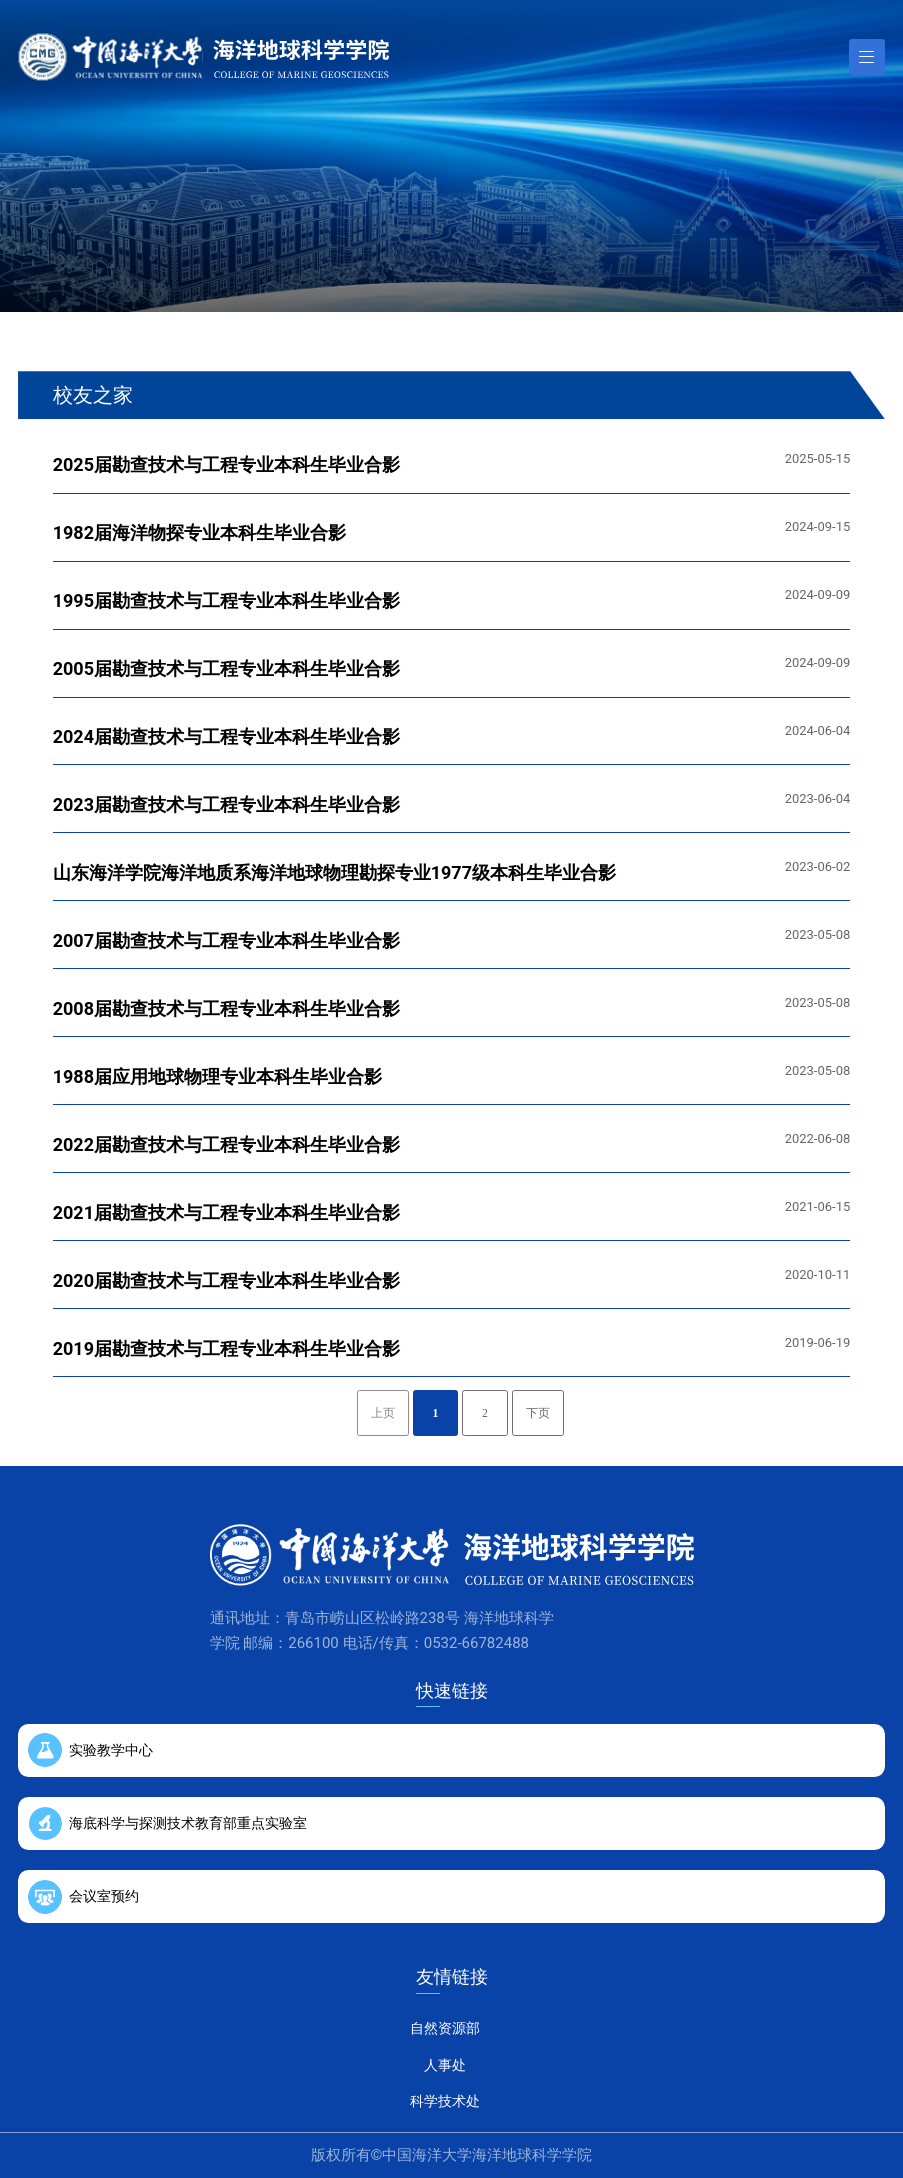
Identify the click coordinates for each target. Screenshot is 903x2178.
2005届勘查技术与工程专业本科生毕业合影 (226, 668)
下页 (538, 1413)
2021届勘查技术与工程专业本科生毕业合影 (226, 1212)
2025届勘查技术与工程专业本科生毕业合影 (226, 464)
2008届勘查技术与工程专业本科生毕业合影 (226, 1008)
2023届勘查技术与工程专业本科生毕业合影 (226, 804)
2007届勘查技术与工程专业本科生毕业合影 (226, 940)
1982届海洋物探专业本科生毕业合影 (199, 532)
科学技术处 (445, 2101)
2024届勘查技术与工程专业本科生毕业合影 (226, 736)
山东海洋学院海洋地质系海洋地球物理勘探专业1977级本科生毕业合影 (334, 872)
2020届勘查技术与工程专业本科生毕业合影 (226, 1280)
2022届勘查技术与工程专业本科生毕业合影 (226, 1144)
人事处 (445, 2065)
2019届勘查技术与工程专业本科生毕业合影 (226, 1348)
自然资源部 (445, 2028)
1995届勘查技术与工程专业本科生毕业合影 (226, 600)
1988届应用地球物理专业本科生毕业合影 (217, 1076)
